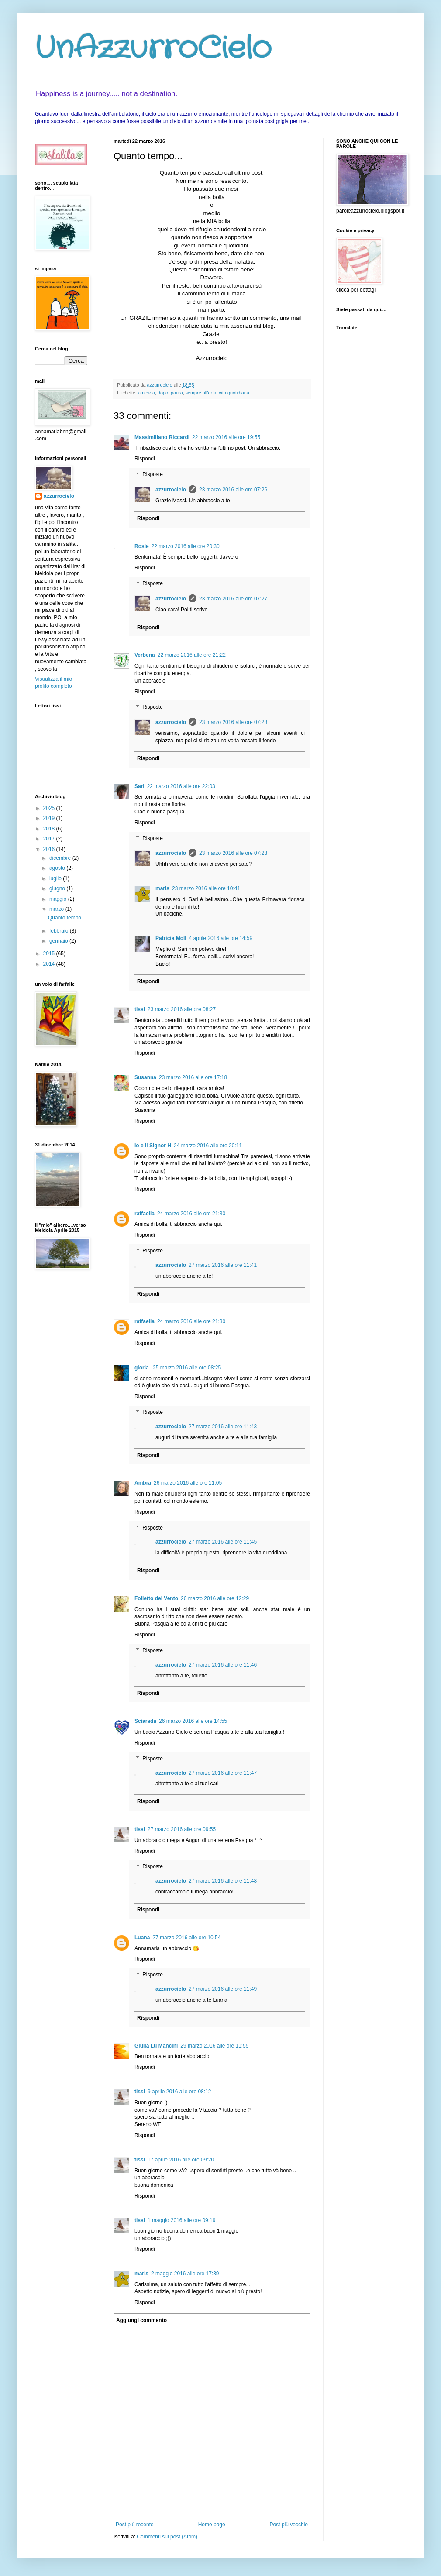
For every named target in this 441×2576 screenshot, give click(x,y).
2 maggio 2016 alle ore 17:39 (185, 2274)
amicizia (146, 392)
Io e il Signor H (152, 1145)
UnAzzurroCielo (153, 49)
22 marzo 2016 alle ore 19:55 (226, 437)
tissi (139, 1009)
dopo (163, 392)
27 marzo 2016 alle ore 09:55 (182, 1829)
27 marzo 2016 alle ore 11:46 (223, 1665)
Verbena (144, 655)
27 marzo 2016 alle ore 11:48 (223, 1881)
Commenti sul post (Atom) (167, 2537)
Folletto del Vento (156, 1598)
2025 (49, 808)
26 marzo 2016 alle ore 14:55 (193, 1721)
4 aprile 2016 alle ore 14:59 (220, 938)
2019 (49, 818)
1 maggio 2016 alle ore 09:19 (181, 2220)
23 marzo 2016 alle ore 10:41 (206, 888)
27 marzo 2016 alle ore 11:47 (223, 1773)
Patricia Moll (170, 938)
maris (162, 888)
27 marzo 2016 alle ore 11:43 (223, 1426)
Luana (142, 1938)
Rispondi (144, 459)
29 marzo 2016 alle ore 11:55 (214, 2046)
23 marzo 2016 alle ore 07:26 (233, 490)
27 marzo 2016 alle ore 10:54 (186, 1938)
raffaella (144, 1214)
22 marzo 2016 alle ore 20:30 (186, 546)
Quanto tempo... (67, 918)
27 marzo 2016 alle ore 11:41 (223, 1265)
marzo (57, 909)
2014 (49, 964)
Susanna (145, 1077)
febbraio (59, 931)
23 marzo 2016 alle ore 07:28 (233, 722)
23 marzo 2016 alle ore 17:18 (193, 1077)
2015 (49, 953)
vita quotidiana (234, 392)
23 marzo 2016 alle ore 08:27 (182, 1009)
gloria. (142, 1368)
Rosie (141, 546)
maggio (58, 899)
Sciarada (145, 1721)
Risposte (152, 474)
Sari (139, 786)
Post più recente (135, 2524)
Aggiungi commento (141, 2320)
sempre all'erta (201, 392)
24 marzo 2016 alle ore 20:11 (208, 1145)
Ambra (142, 1483)
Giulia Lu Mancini (156, 2046)
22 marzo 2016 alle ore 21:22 (192, 655)
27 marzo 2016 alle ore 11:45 (223, 1542)
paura (177, 392)
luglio (56, 878)
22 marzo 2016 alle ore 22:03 (181, 786)
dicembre (60, 858)
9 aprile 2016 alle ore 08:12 (179, 2092)
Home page (211, 2524)
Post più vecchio (289, 2524)
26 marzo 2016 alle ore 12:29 (215, 1598)
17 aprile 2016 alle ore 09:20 (181, 2160)
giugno (57, 888)
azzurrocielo (170, 490)
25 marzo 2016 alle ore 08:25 (187, 1368)
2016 (49, 849)
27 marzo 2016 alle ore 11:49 (223, 1989)
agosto (57, 868)
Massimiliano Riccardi (161, 437)
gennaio (59, 941)
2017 (49, 839)
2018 (49, 829)
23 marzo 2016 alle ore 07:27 (233, 599)
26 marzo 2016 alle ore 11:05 (188, 1483)
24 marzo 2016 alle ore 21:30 (191, 1214)
